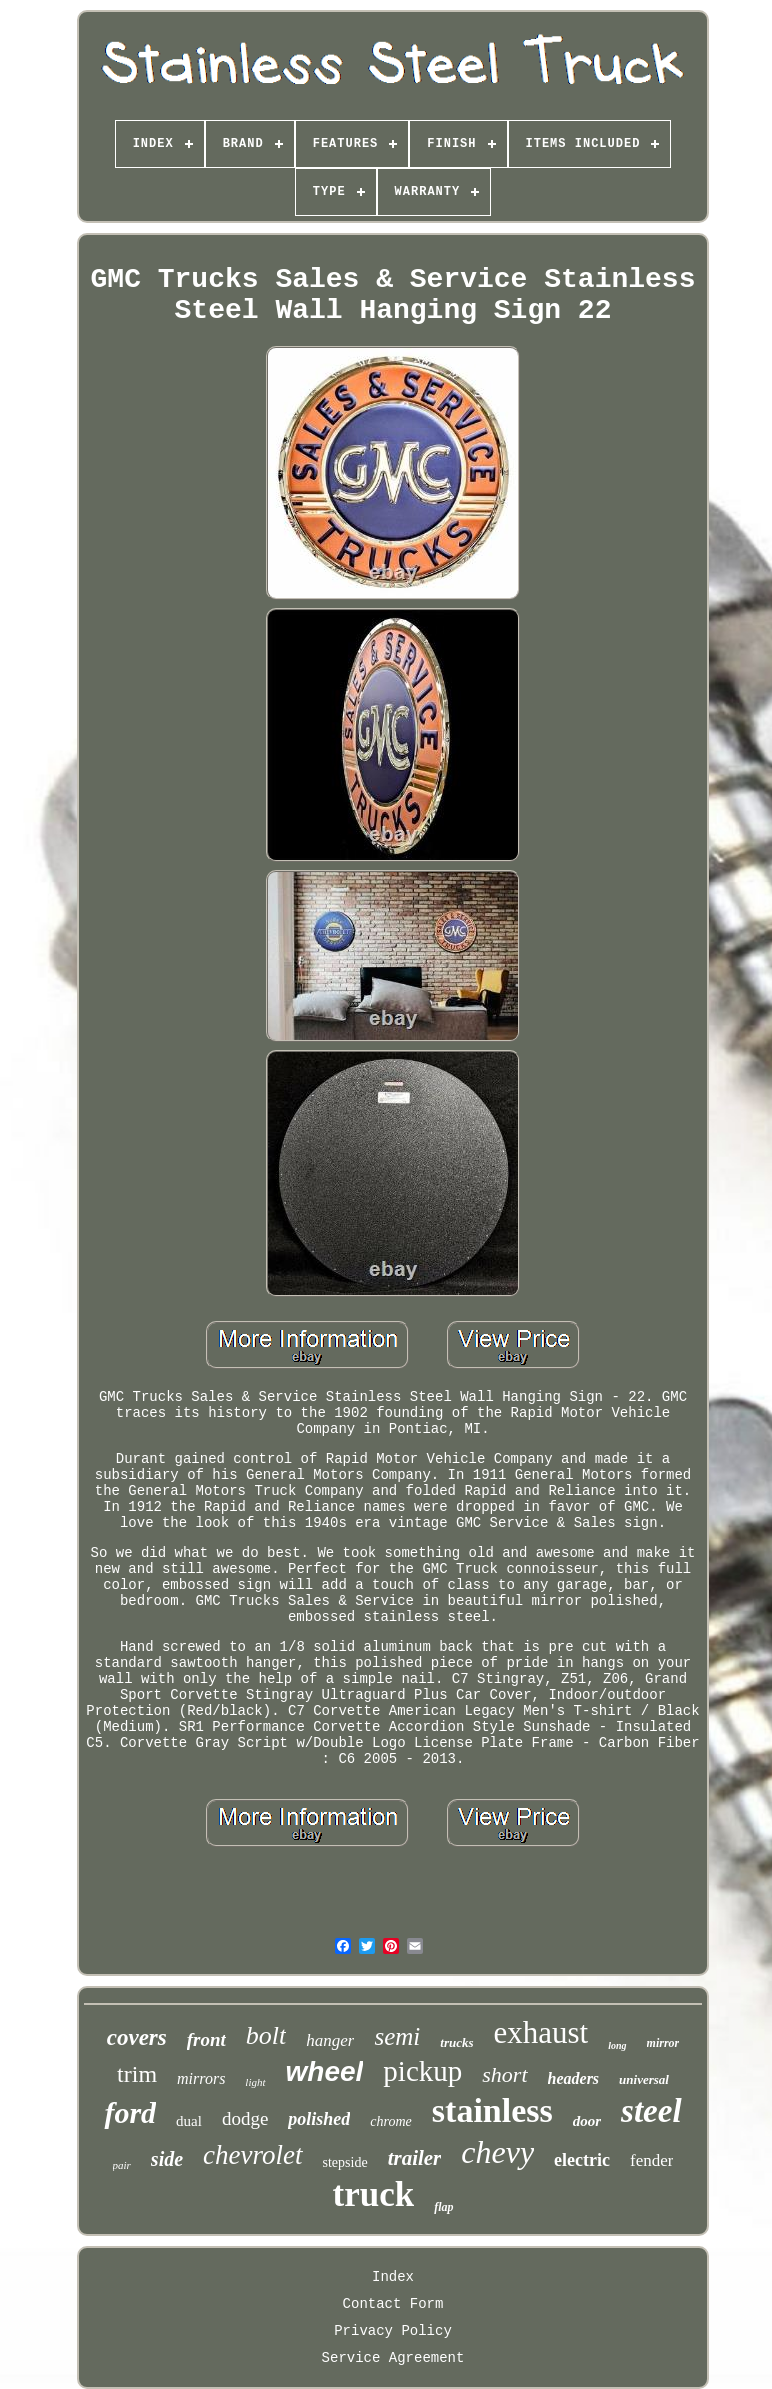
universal (644, 2079)
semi (397, 2036)
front (206, 2039)
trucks (456, 2042)
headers (574, 2078)
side (167, 2159)
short (504, 2074)
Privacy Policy (393, 2331)
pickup (422, 2071)
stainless (492, 2110)
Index (393, 2277)
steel (651, 2111)
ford (130, 2112)
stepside (345, 2162)
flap (443, 2207)
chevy (497, 2152)
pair (122, 2165)
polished (319, 2119)
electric (582, 2160)
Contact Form (393, 2304)
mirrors (201, 2078)
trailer (415, 2158)
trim (137, 2074)
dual (189, 2121)
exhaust (541, 2032)
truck (374, 2194)
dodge (245, 2118)
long (617, 2045)
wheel (325, 2071)
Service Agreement (393, 2358)
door (587, 2121)
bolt (266, 2035)
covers (137, 2037)
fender (651, 2160)
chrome (390, 2121)
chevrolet (252, 2155)
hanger (330, 2040)
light (255, 2082)
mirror (663, 2043)
